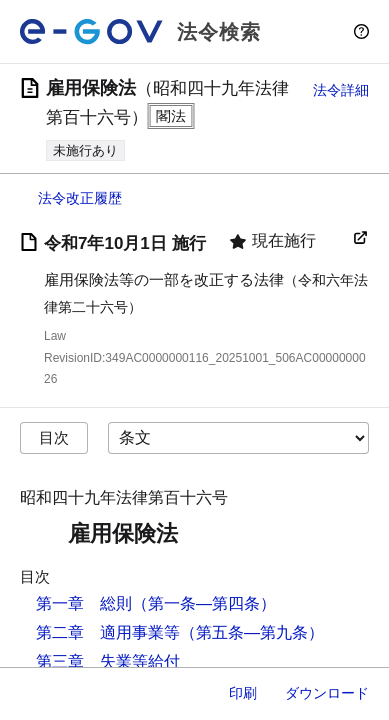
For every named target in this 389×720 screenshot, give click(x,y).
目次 (54, 437)
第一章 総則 (84, 603)
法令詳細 (341, 90)
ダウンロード (327, 693)
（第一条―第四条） (204, 603)
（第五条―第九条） (252, 632)
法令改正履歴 (80, 198)
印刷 (243, 693)
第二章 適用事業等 (108, 632)
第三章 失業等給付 (108, 661)
